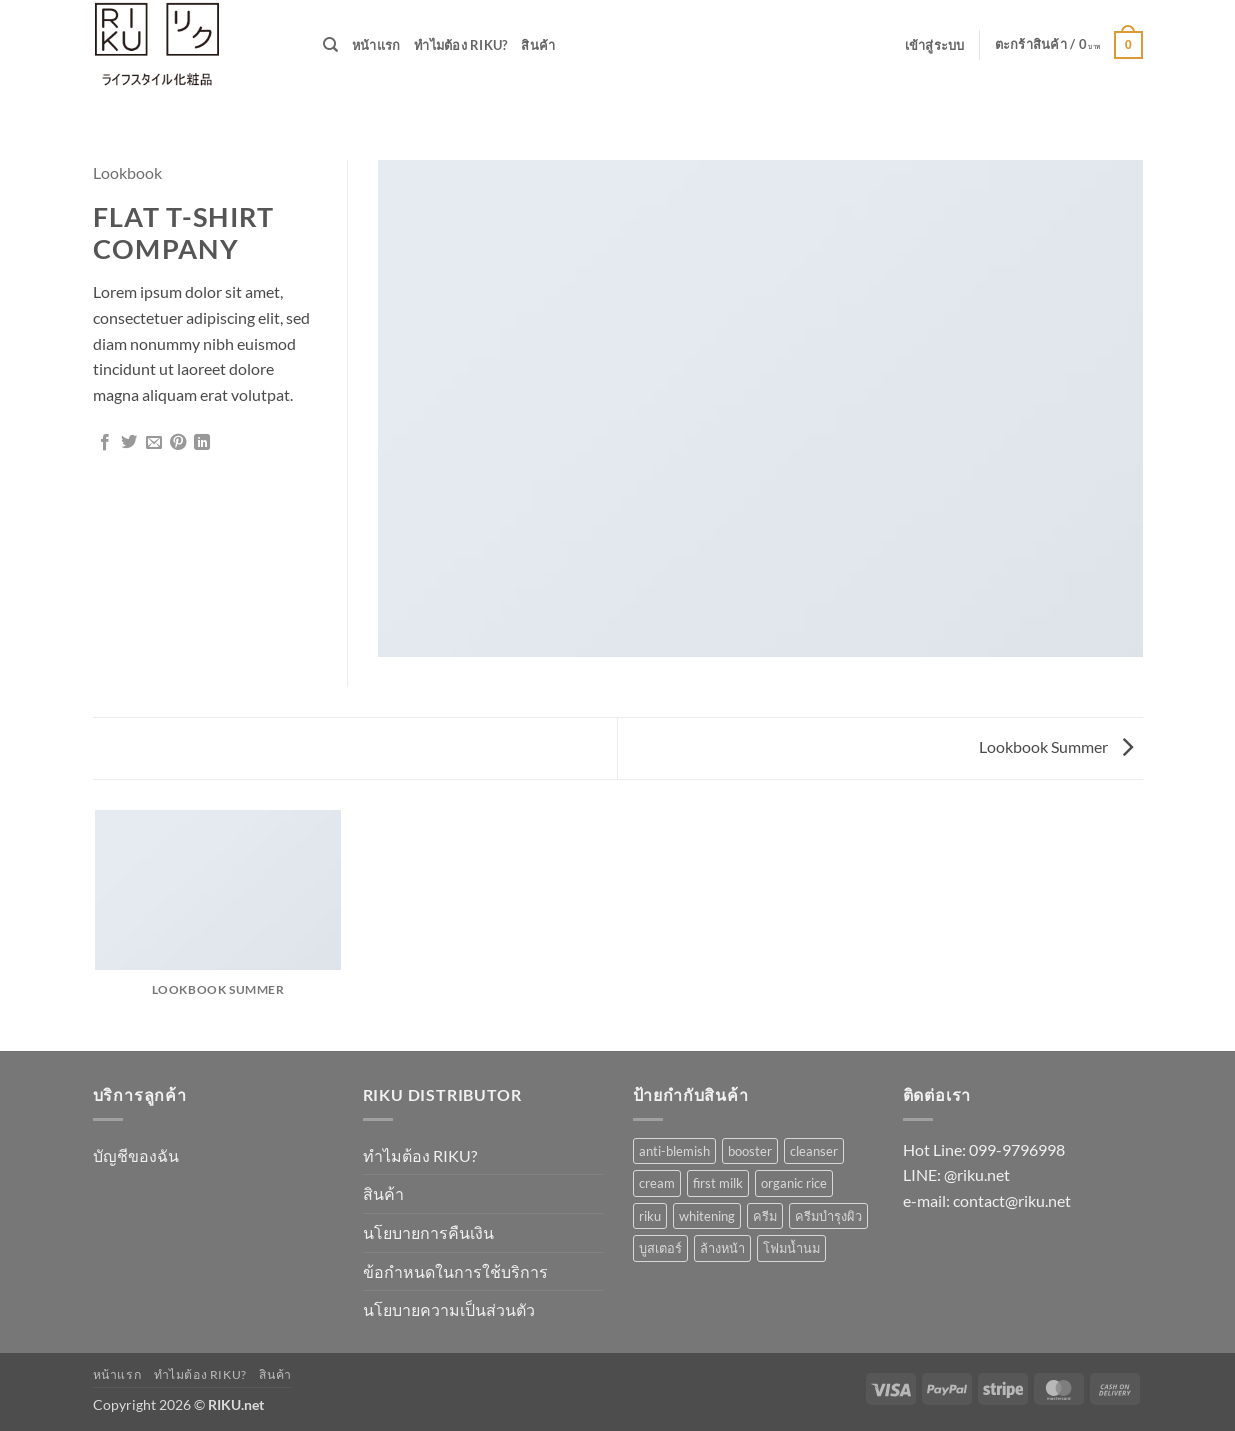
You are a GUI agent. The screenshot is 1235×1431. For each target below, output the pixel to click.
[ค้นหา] (330, 45)
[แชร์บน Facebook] (105, 443)
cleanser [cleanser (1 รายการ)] (814, 1151)
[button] (935, 45)
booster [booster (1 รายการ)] (750, 1151)
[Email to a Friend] (154, 443)
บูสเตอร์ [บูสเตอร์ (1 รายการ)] (660, 1248)
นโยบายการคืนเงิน (428, 1232)
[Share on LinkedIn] (202, 443)
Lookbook (127, 172)
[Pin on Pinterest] (178, 443)
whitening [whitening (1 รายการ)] (707, 1216)
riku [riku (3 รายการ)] (650, 1216)
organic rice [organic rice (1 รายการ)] (794, 1183)
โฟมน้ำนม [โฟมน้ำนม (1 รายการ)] (791, 1248)
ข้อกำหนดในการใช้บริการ (455, 1271)
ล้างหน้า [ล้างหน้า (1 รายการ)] (722, 1248)
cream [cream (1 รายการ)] (657, 1183)
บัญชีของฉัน (136, 1155)
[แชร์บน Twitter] (129, 443)
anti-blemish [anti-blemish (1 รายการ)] (674, 1151)
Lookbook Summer (1056, 746)
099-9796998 (1017, 1149)
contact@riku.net (1012, 1200)
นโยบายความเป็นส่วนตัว (449, 1309)
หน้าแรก (376, 45)
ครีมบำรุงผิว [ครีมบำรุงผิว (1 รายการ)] (828, 1216)
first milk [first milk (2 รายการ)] (718, 1183)
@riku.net (977, 1174)
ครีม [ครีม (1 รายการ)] (765, 1216)
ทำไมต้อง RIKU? (460, 45)
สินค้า (538, 45)
